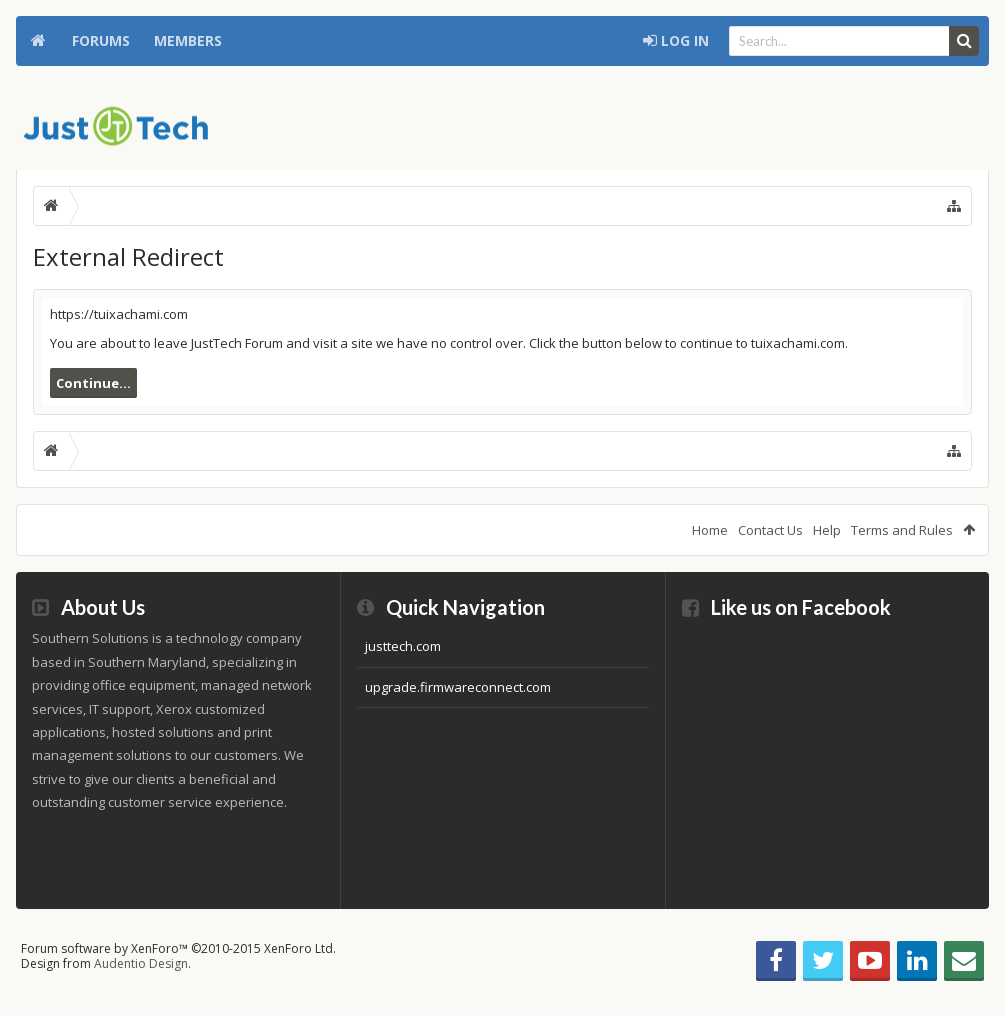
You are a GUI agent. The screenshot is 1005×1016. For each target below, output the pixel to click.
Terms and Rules (902, 530)
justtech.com (403, 646)
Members (188, 40)
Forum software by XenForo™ (178, 948)
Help (827, 530)
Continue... (93, 383)
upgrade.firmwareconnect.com (458, 687)
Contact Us (770, 530)
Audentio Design (141, 963)
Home (38, 41)
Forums (101, 40)
